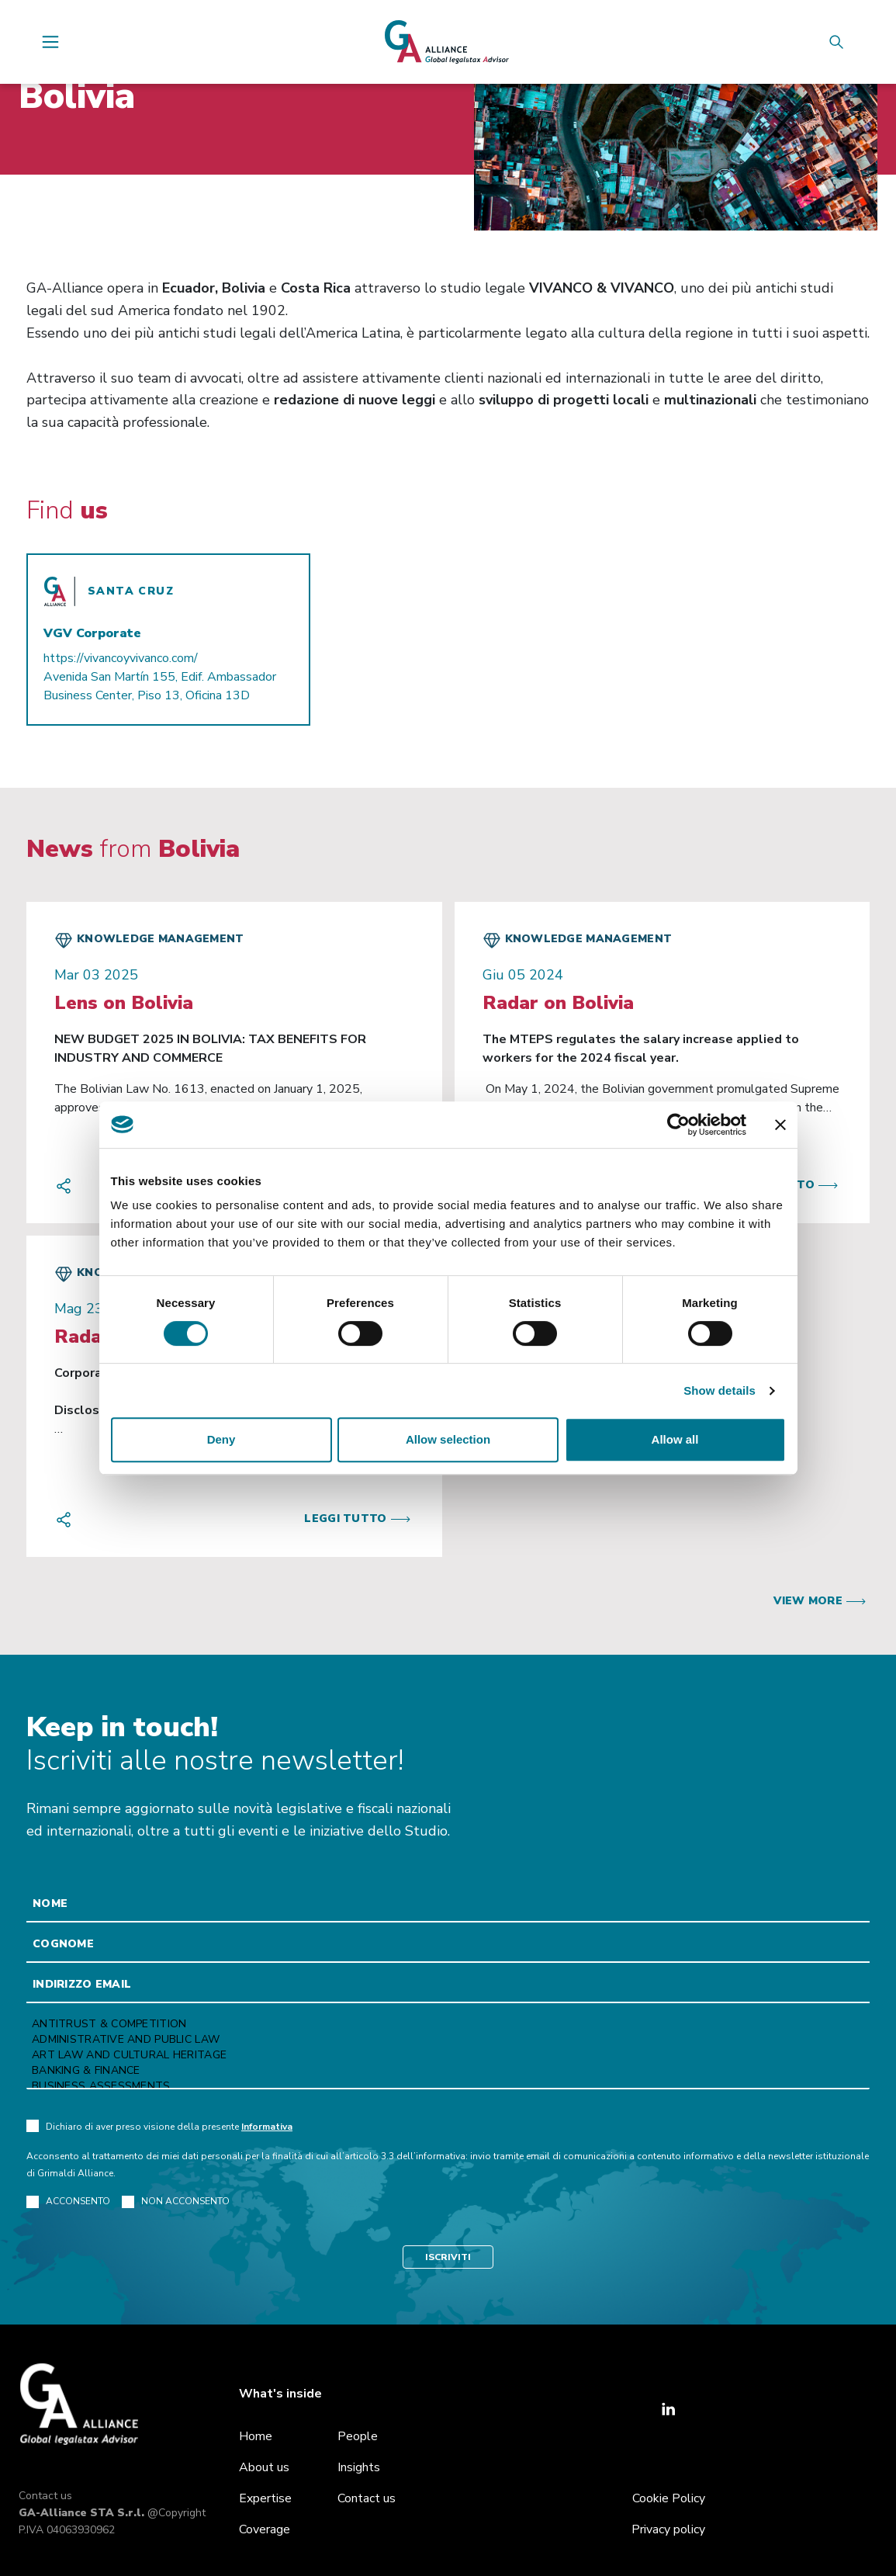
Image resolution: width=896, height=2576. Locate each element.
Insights (358, 2467)
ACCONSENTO (68, 2201)
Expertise (265, 2498)
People (357, 2436)
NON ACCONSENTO (176, 2201)
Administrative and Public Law (448, 2039)
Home (255, 2436)
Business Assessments (448, 2086)
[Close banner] (780, 1124)
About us (264, 2467)
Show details (719, 1390)
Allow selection (448, 1439)
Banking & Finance (448, 2070)
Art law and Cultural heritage (448, 2055)
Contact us (45, 2495)
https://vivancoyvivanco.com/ (120, 658)
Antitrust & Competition (448, 2024)
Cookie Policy (668, 2498)
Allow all (675, 1439)
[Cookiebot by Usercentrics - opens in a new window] (678, 1124)
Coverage (264, 2529)
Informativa (266, 2126)
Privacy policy (668, 2529)
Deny (221, 1439)
